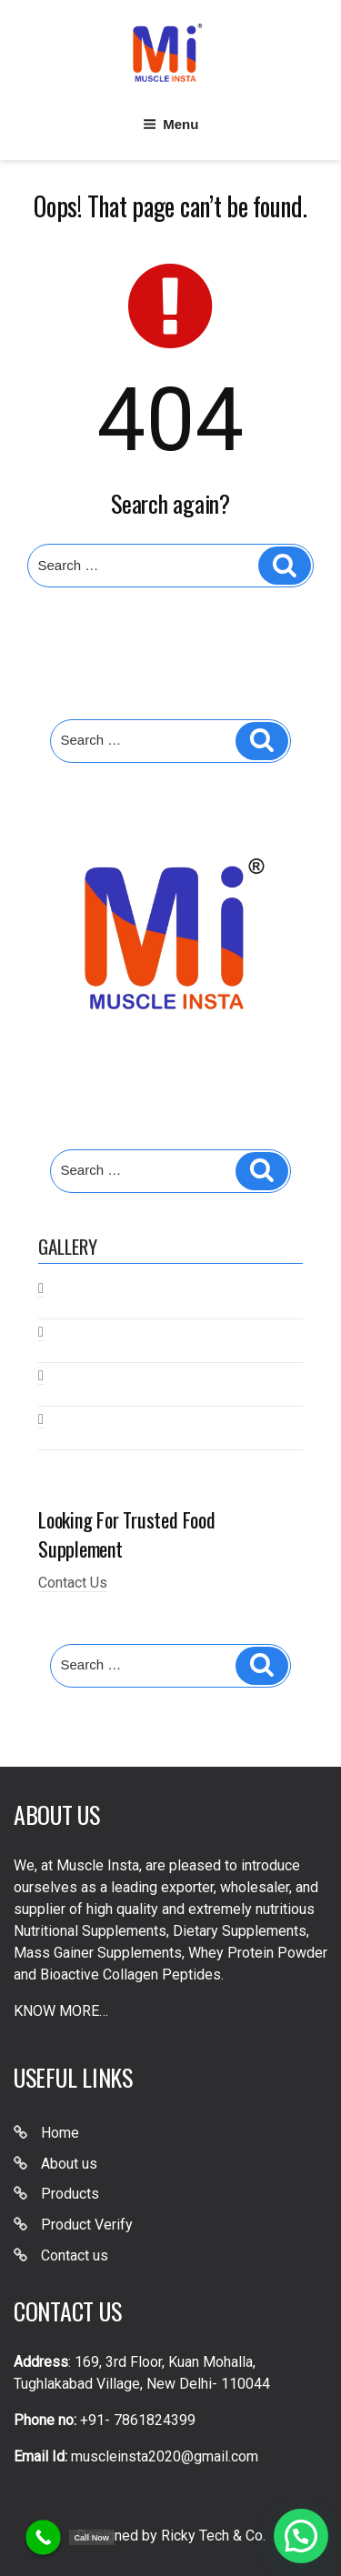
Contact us (74, 2255)
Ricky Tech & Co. (213, 2535)
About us (69, 2163)
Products (70, 2193)
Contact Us (72, 1582)
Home (60, 2132)
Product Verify (87, 2224)
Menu (171, 124)
